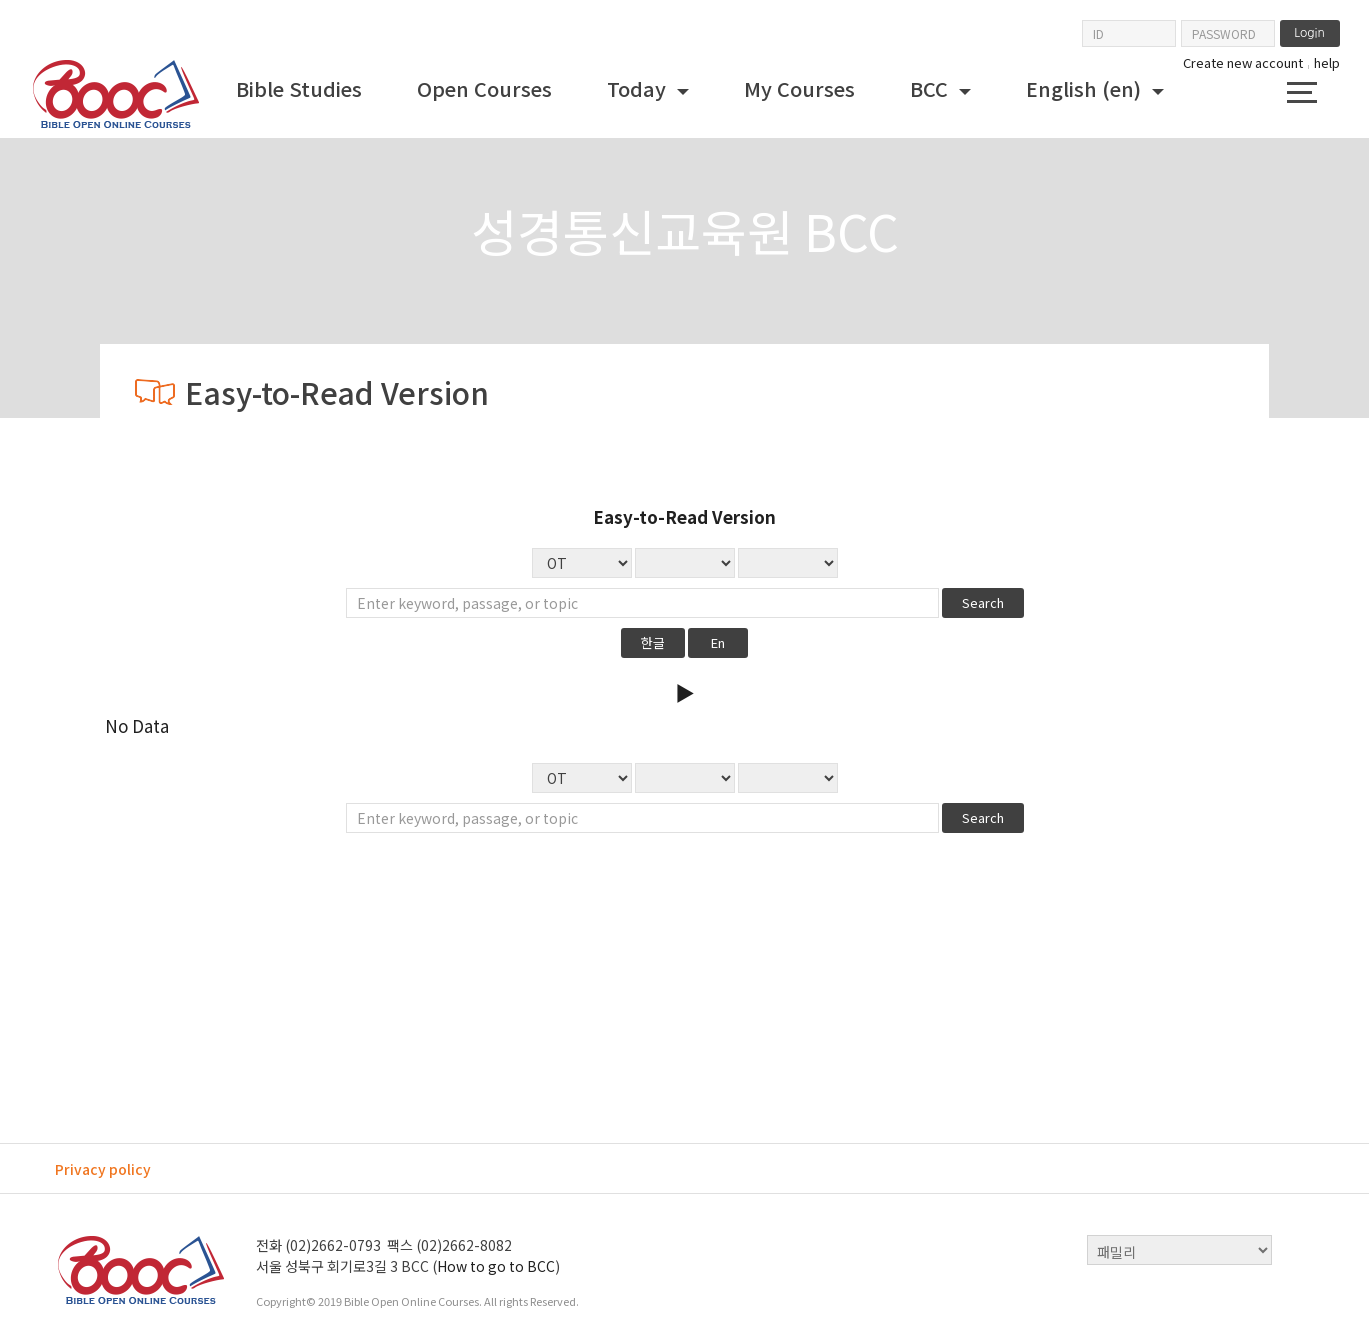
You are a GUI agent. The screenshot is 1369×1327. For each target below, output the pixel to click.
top (1300, 1250)
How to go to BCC (496, 1266)
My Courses (799, 88)
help (1327, 62)
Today (639, 88)
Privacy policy (103, 1169)
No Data (788, 563)
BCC (931, 88)
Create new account (1243, 63)
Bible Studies (299, 88)
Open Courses (484, 88)
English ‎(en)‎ (1086, 88)
